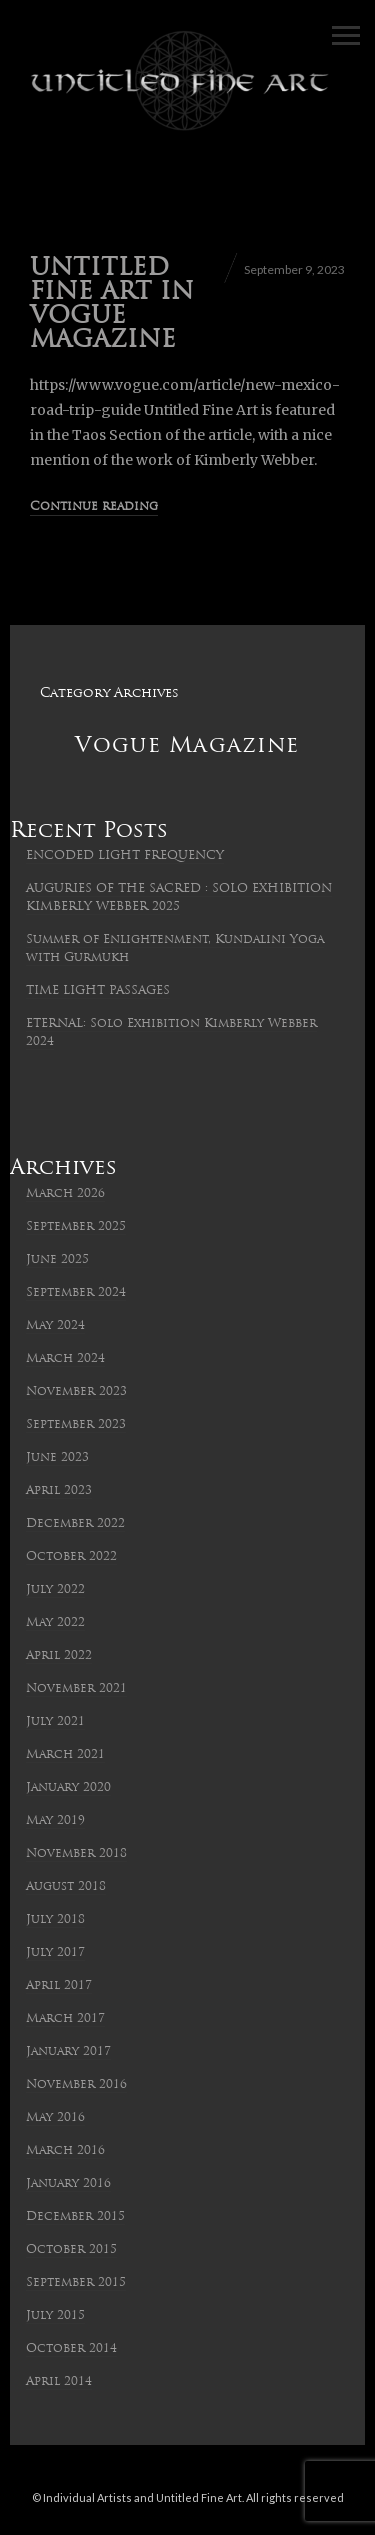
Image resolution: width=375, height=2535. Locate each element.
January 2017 (68, 2052)
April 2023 (59, 1491)
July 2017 (55, 1953)
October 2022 (71, 1557)
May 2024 (55, 1326)
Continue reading (94, 507)
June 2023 (57, 1458)
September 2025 (76, 1227)
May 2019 (55, 1821)
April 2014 (59, 2382)
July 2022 (55, 1590)
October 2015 (71, 2250)
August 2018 (66, 1887)
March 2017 (65, 2019)
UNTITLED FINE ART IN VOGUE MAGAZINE (112, 305)
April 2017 (59, 1986)
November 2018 (76, 1854)
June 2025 (57, 1260)
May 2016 (55, 2118)
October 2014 (71, 2349)
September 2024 (76, 1293)
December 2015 (75, 2217)
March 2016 (65, 2151)
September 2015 (76, 2283)
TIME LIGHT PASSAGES (98, 991)
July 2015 (55, 2316)
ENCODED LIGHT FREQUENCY (125, 856)
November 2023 (76, 1392)
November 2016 (76, 2085)
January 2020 (68, 1788)
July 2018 (55, 1920)
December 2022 (75, 1524)
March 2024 (65, 1359)
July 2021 (55, 1722)
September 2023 (76, 1425)
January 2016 (68, 2184)
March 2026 (65, 1194)
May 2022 (55, 1623)
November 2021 (76, 1689)
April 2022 (59, 1656)
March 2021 (65, 1755)
